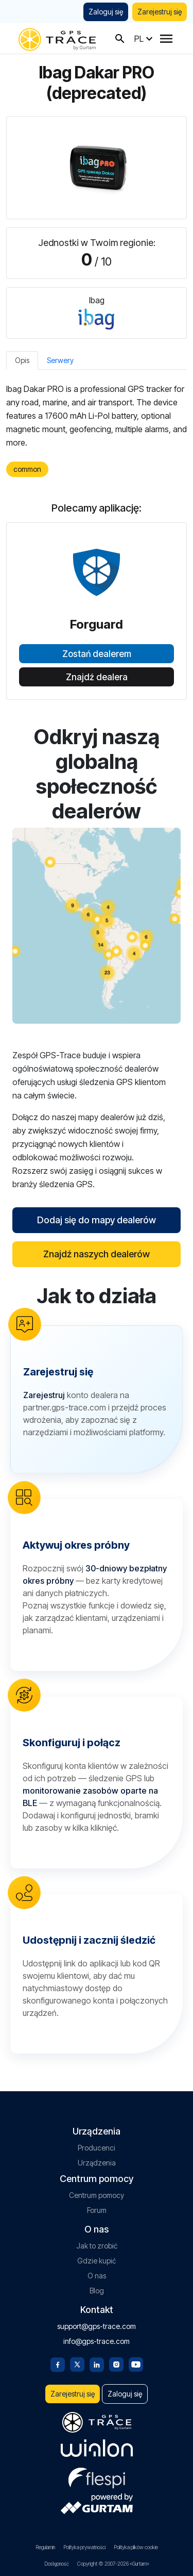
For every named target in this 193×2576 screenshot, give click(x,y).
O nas (96, 2275)
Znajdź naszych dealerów (96, 1254)
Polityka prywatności (84, 2547)
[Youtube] (136, 2363)
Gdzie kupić (96, 2260)
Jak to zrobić (96, 2245)
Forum (97, 2210)
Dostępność (56, 2564)
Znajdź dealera (97, 677)
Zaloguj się (106, 11)
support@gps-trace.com (96, 2326)
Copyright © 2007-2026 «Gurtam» (113, 2564)
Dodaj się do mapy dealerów (96, 1220)
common (27, 469)
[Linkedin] (97, 2363)
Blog (97, 2290)
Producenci (96, 2147)
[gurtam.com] (97, 2448)
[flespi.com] (97, 2476)
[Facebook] (57, 2363)
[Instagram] (116, 2363)
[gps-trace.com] (57, 38)
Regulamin (45, 2547)
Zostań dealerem (96, 654)
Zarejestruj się (159, 11)
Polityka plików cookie (136, 2547)
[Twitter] (77, 2363)
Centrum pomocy (96, 2195)
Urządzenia (97, 2162)
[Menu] (166, 38)
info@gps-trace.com (96, 2341)
